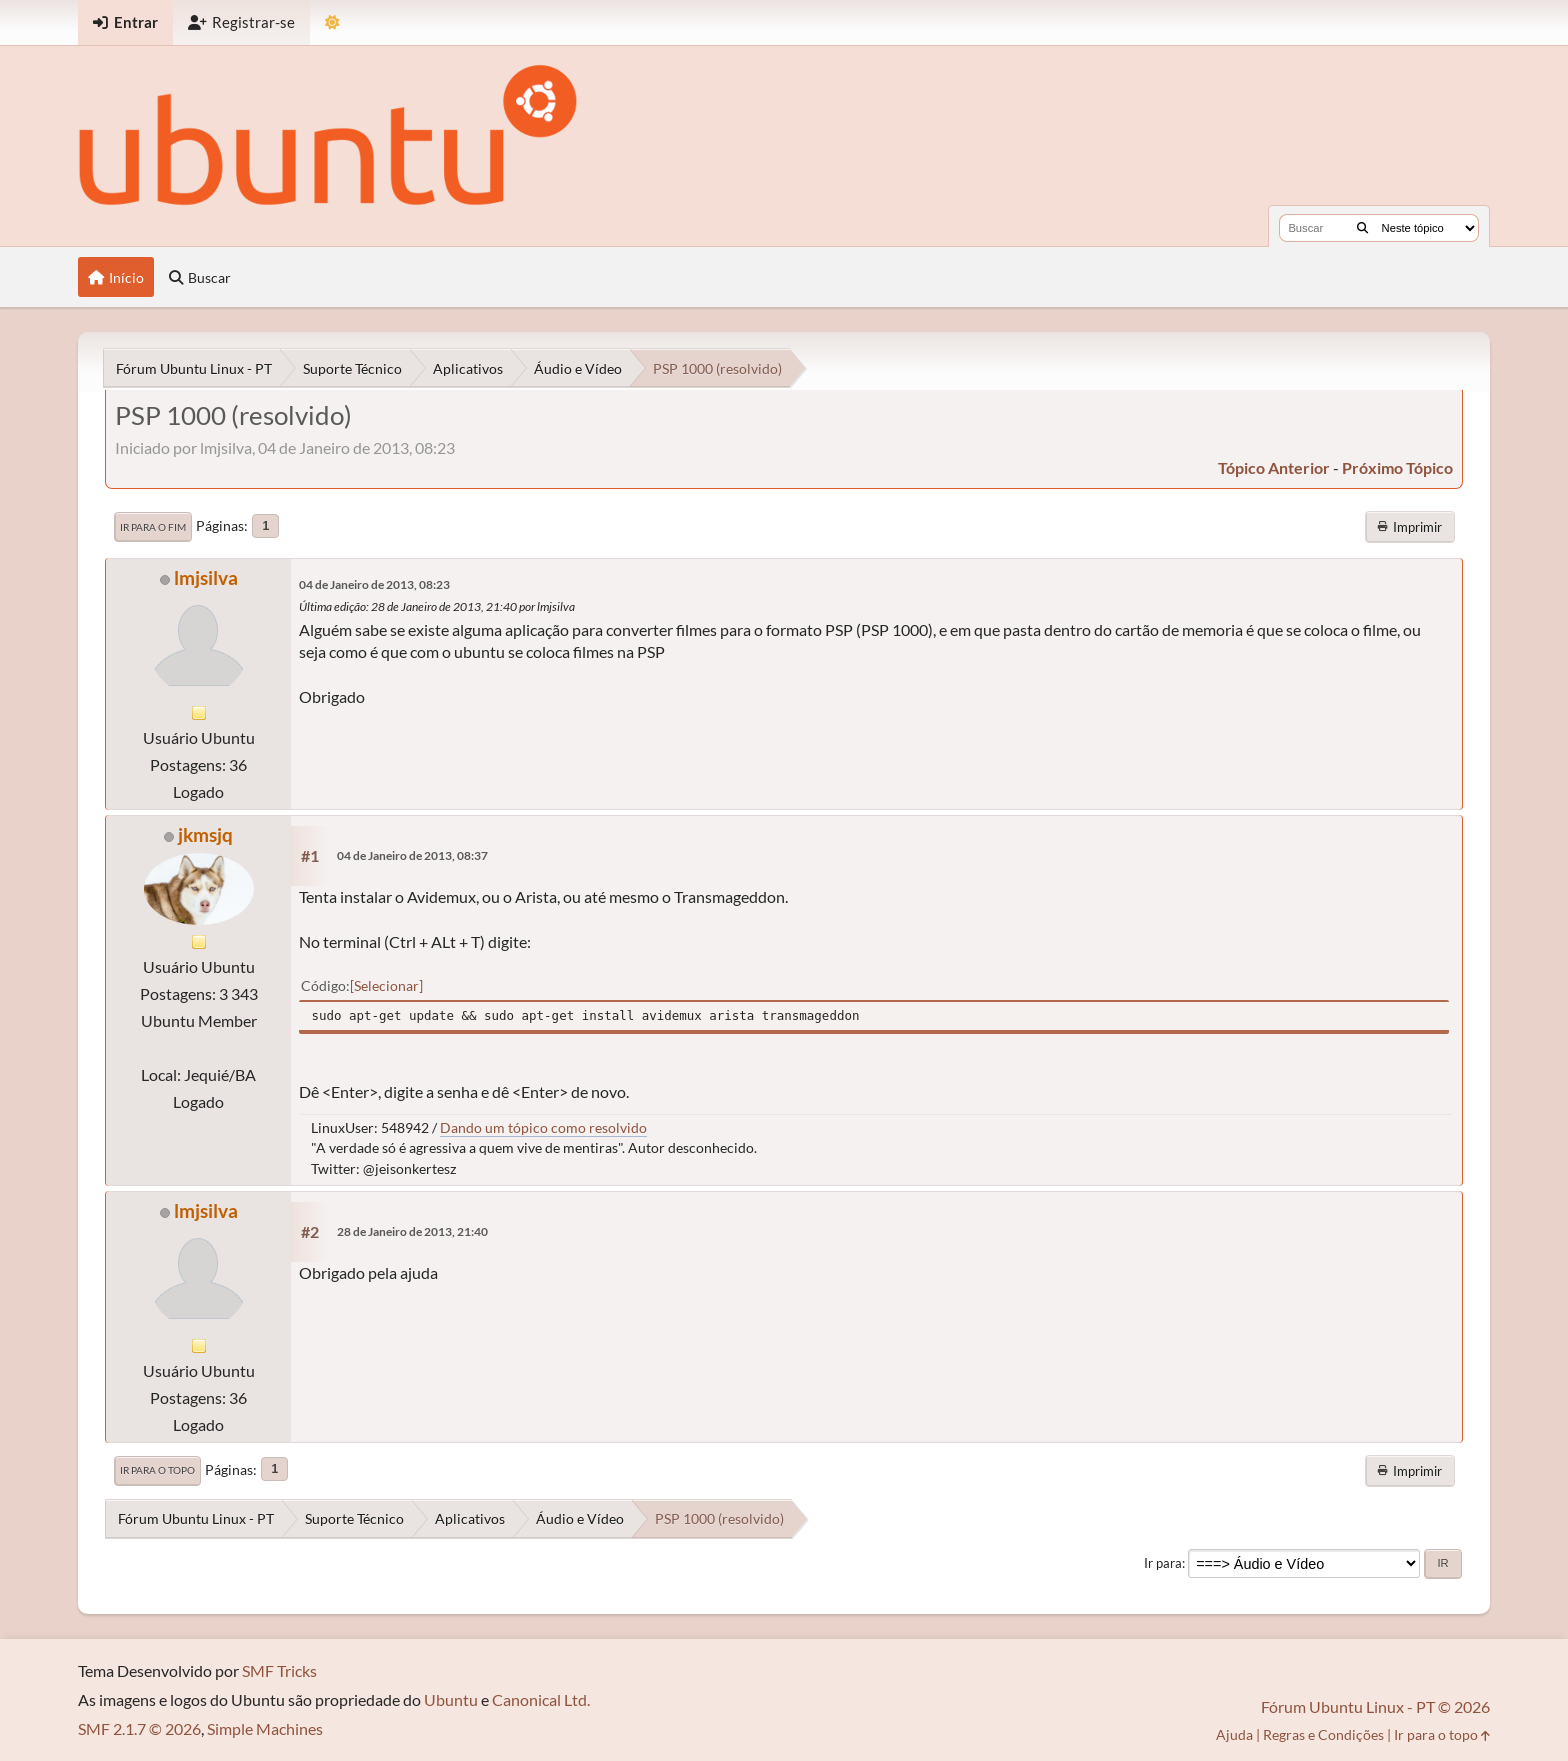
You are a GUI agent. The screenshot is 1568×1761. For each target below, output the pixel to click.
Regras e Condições (1323, 1734)
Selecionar (386, 985)
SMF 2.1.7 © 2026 (139, 1728)
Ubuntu (451, 1699)
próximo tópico (1397, 467)
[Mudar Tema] (332, 22)
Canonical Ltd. (541, 1699)
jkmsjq (205, 834)
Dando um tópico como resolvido (543, 1127)
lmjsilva (206, 577)
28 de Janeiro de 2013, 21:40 (412, 1231)
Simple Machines (265, 1728)
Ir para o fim (153, 527)
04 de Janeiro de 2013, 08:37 (412, 855)
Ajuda (1234, 1734)
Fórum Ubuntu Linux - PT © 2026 (1375, 1706)
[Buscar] (1362, 228)
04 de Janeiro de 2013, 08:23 (374, 584)
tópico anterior (1274, 467)
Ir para (1163, 1563)
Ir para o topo (157, 1470)
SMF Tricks (279, 1670)
